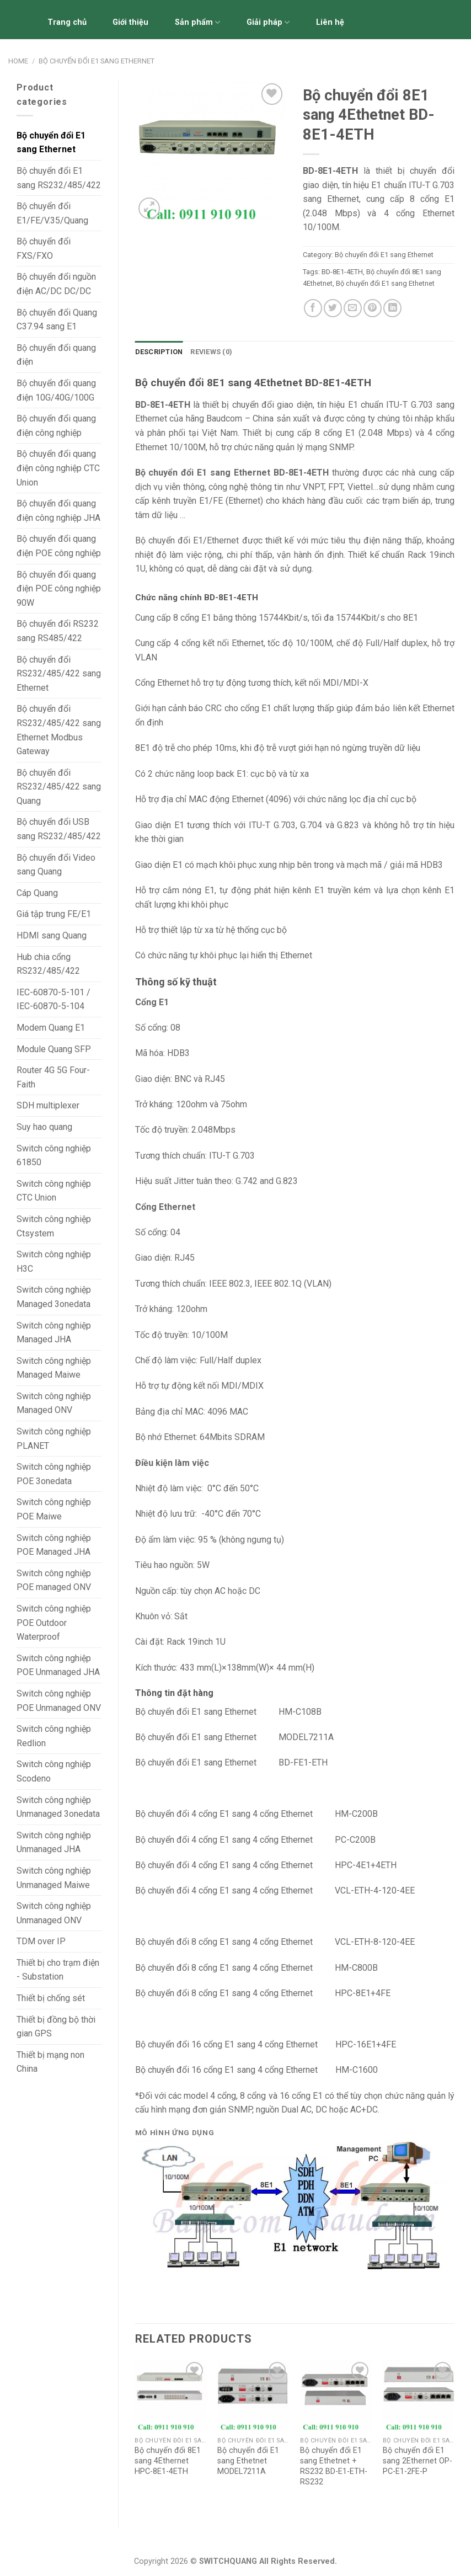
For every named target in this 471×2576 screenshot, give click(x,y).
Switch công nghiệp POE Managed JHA (54, 1545)
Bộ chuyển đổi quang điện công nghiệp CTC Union (58, 468)
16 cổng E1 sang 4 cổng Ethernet (255, 2070)
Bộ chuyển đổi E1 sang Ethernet (96, 61)
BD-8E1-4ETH (342, 272)
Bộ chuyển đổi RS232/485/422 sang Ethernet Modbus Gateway (59, 729)
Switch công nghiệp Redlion (54, 1736)
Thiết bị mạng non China (50, 2062)
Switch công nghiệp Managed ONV (54, 1403)
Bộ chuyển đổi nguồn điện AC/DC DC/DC (56, 283)
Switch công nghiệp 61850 (54, 1155)
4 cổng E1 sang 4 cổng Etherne (250, 1890)
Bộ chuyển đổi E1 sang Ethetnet (385, 283)
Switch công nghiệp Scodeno (54, 1771)
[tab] (159, 352)
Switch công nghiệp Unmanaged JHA (54, 1842)
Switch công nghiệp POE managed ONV (54, 1580)
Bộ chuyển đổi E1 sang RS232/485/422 (59, 178)
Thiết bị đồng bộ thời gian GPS (56, 2026)
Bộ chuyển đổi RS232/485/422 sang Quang (59, 786)
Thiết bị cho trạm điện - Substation (58, 1970)
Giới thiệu (130, 22)
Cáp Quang (37, 893)
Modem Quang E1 (51, 1027)
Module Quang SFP (54, 1049)
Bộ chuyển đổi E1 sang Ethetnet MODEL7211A (248, 2461)
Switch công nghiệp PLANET (54, 1438)
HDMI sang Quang (52, 935)
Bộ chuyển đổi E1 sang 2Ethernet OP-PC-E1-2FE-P (417, 2461)
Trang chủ (67, 22)
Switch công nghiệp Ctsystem (54, 1226)
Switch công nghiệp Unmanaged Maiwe (54, 1877)
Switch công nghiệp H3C (54, 1261)
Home (18, 61)
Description (159, 352)
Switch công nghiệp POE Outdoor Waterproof (54, 1622)
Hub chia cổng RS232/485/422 (48, 964)
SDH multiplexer (48, 1105)
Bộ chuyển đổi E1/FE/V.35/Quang (52, 213)
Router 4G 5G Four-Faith (53, 1077)
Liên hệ (330, 22)
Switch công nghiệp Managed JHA (54, 1332)
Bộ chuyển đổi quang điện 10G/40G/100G (56, 390)
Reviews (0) (211, 352)
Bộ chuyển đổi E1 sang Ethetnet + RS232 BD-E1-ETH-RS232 (333, 2466)
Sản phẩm (197, 22)
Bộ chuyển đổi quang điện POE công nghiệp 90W (59, 588)
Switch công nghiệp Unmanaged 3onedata (58, 1807)
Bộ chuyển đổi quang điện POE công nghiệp (59, 546)
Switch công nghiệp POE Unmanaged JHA (58, 1665)
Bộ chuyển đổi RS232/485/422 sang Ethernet (59, 673)
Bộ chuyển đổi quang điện (56, 355)
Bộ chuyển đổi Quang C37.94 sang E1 (57, 319)
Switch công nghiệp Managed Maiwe (54, 1368)
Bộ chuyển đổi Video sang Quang (56, 864)
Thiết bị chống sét (51, 1998)
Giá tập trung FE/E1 (54, 914)
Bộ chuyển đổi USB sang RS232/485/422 (59, 829)
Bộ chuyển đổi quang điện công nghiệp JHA (58, 510)
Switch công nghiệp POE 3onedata (54, 1474)
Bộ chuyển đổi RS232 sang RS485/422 (58, 630)
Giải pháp (268, 22)
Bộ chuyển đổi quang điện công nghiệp (56, 425)
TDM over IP (41, 1941)
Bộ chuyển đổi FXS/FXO (44, 248)
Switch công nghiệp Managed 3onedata (54, 1296)
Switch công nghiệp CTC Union (54, 1190)
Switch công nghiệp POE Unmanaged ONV (59, 1700)
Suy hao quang (44, 1127)
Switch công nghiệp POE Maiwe (54, 1509)
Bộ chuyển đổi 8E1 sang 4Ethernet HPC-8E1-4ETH (168, 2461)
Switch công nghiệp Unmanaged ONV (54, 1913)
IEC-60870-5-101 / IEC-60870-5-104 (53, 999)
